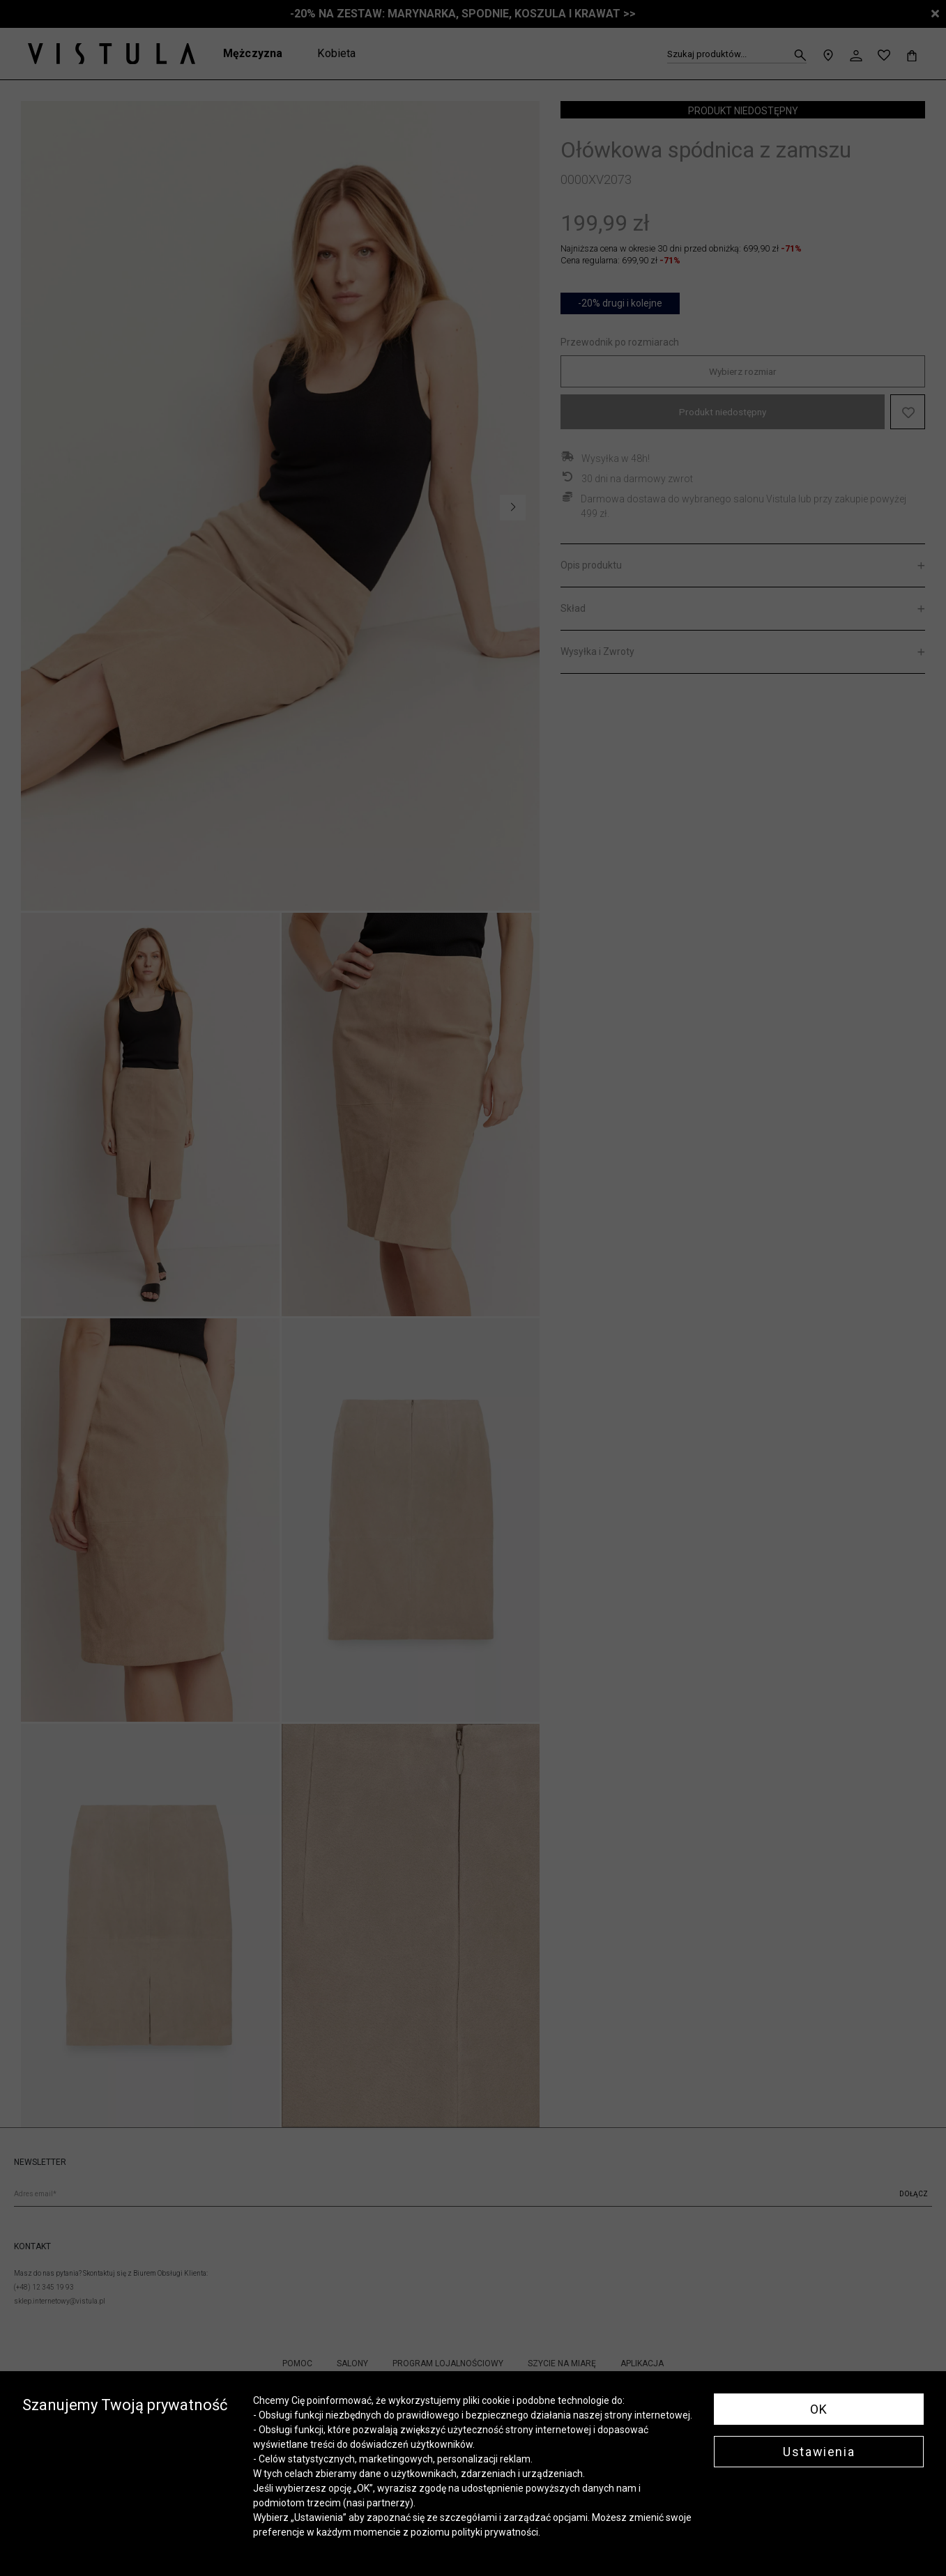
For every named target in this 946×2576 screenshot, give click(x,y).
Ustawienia (819, 2451)
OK (819, 2409)
